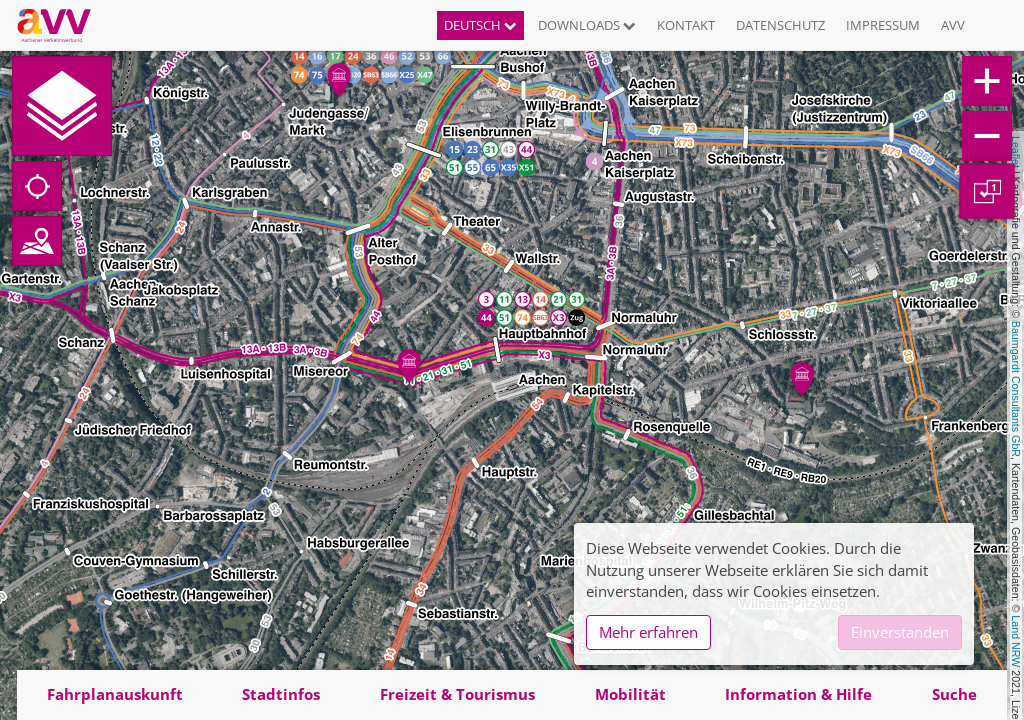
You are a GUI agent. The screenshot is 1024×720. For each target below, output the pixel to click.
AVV (953, 25)
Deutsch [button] (480, 25)
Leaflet (1016, 152)
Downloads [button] (587, 25)
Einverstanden (900, 632)
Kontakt (686, 25)
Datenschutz (780, 25)
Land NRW (1016, 641)
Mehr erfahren (648, 632)
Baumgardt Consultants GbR (1016, 389)
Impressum (883, 25)
